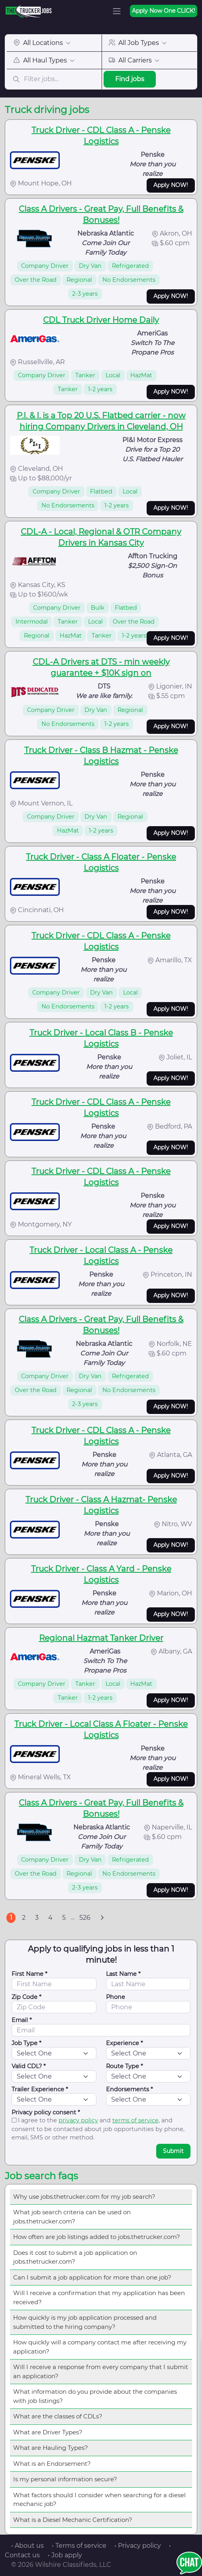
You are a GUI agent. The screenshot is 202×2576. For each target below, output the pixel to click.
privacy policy (78, 2120)
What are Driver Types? (47, 2432)
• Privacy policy (137, 2545)
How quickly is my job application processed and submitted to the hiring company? (85, 2322)
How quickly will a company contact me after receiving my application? (99, 2346)
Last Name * (123, 1973)
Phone (115, 1997)
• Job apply (65, 2555)
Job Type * (26, 2043)
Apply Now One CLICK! (163, 10)
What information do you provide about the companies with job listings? (95, 2396)
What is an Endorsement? (52, 2463)
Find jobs (129, 79)
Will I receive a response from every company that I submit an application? (100, 2371)
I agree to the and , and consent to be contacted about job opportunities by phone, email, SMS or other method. (98, 2129)
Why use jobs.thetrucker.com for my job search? (84, 2196)
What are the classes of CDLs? (57, 2416)
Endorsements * (129, 2089)
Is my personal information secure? (65, 2479)
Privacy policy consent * (46, 2112)
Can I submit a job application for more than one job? (92, 2277)
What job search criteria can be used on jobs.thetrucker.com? (72, 2216)
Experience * (124, 2043)
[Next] (102, 1918)
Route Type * (124, 2066)
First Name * (29, 1973)
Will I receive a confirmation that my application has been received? (99, 2297)
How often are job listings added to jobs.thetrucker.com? (96, 2237)
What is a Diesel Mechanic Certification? (72, 2519)
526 (84, 1917)
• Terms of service (79, 2545)
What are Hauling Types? (50, 2447)
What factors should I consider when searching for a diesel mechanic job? (99, 2499)
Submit (173, 2151)
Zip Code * (26, 1997)
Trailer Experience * (40, 2089)
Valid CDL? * (29, 2066)
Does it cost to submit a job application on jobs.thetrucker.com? (75, 2257)
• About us (27, 2545)
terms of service (135, 2120)
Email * (22, 2020)
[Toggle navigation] (117, 11)
